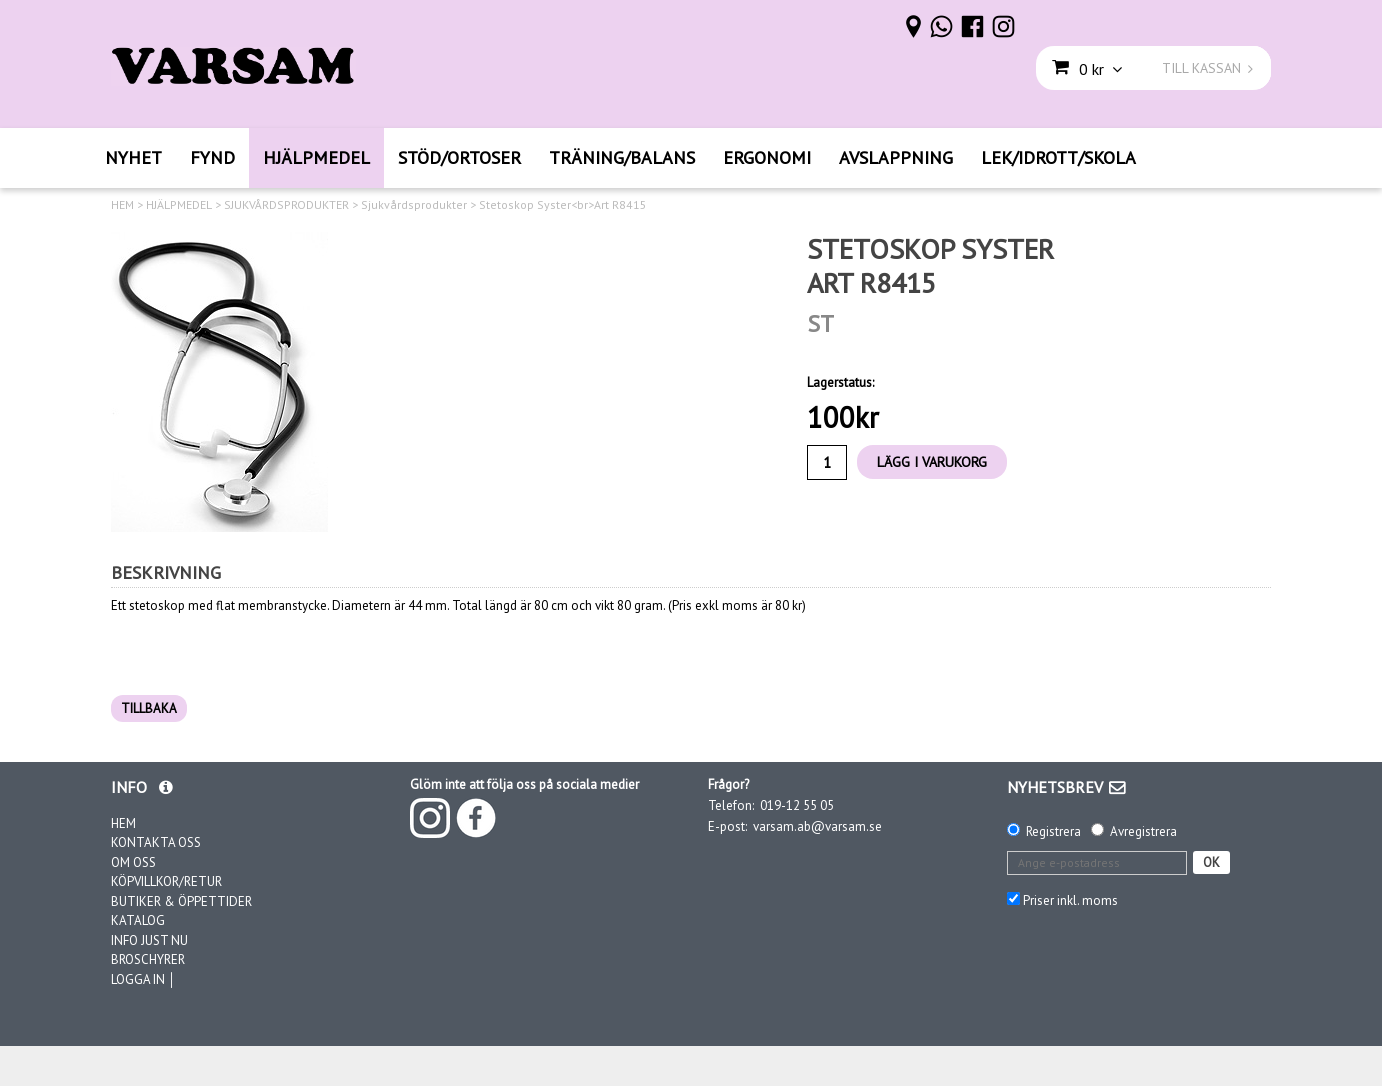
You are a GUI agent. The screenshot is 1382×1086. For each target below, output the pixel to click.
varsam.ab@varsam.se (817, 826)
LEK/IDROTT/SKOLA (1058, 157)
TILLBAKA (149, 708)
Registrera (1053, 831)
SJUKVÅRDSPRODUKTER (286, 205)
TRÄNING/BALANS (622, 157)
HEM (122, 205)
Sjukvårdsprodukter (414, 205)
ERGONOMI (767, 157)
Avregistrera (1143, 831)
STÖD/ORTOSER (459, 157)
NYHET (133, 157)
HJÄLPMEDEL (316, 157)
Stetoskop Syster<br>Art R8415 (563, 205)
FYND (212, 157)
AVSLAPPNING (896, 157)
